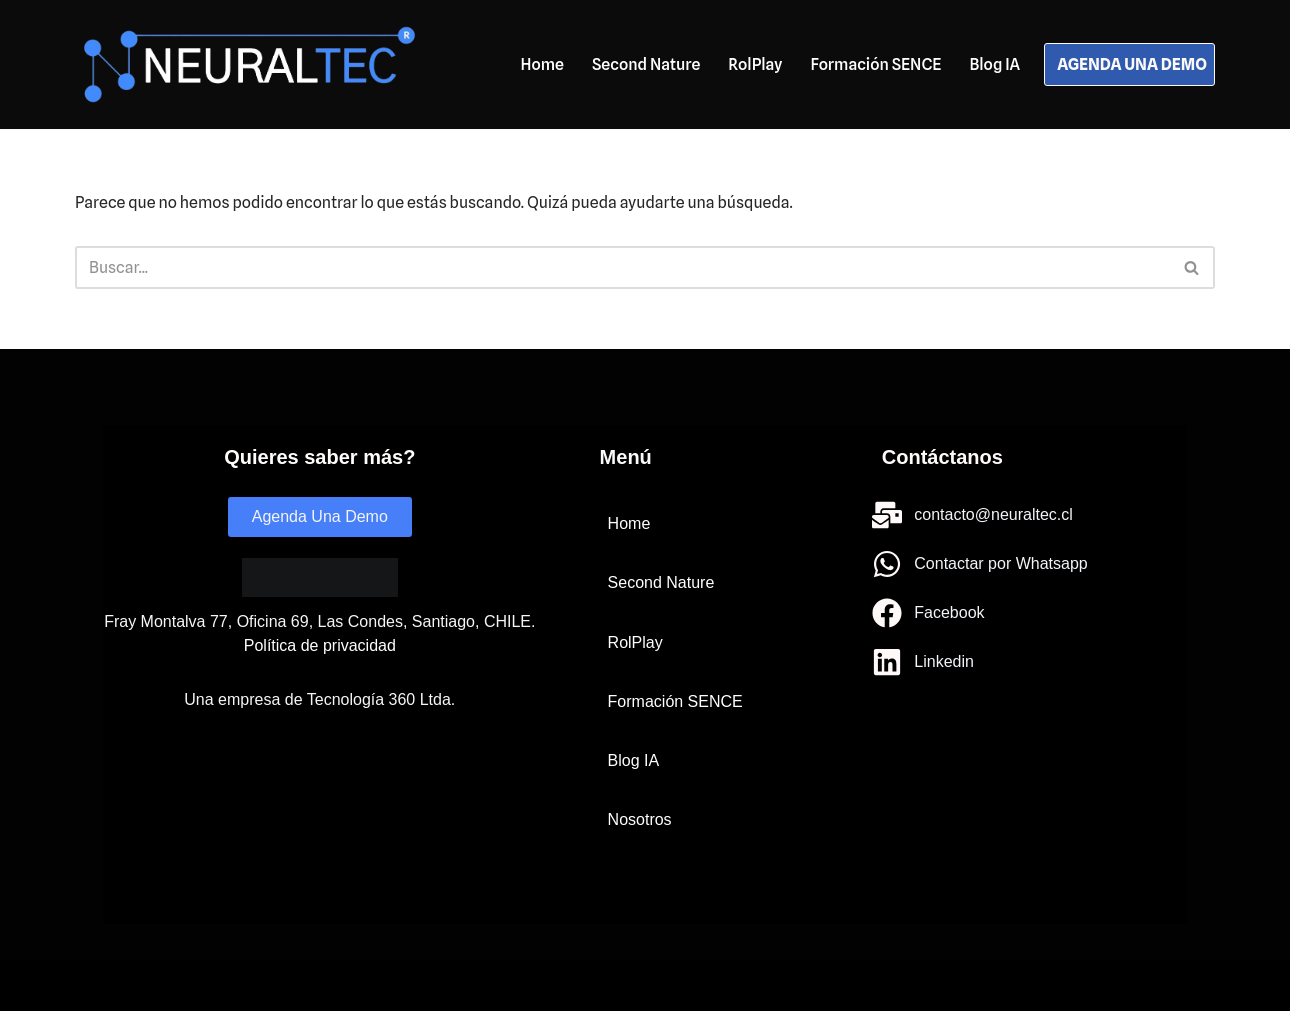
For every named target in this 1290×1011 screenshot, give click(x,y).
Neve (93, 985)
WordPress (299, 985)
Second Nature (646, 64)
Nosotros (640, 819)
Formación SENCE (875, 64)
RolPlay (755, 64)
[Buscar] (622, 267)
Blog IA (994, 64)
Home (541, 64)
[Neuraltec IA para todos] (249, 64)
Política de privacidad (320, 645)
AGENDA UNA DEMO (1132, 64)
